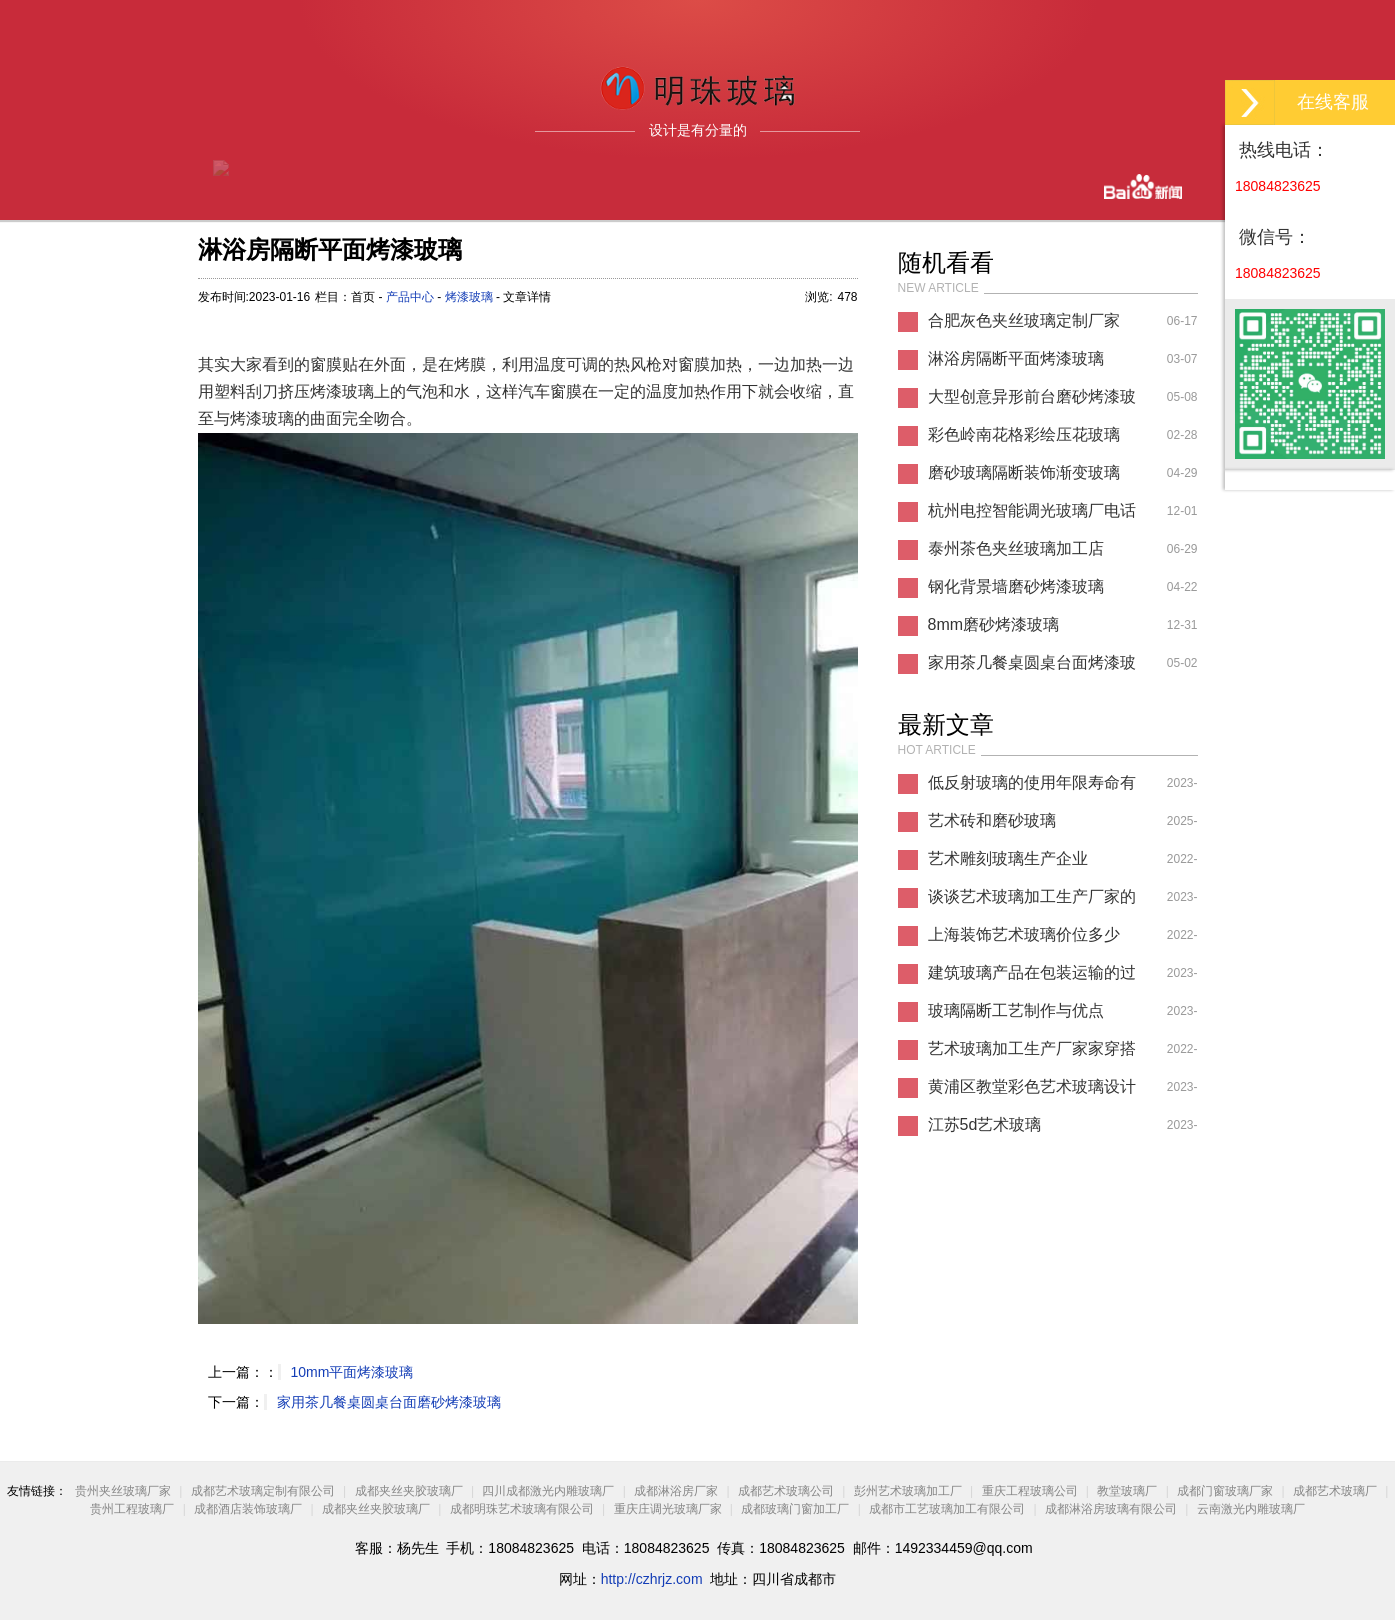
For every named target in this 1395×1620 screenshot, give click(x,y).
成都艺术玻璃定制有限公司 (263, 1491)
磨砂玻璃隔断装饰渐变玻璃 (1024, 472)
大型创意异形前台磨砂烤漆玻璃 (1032, 402)
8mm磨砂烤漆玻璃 (994, 624)
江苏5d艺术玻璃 (985, 1124)
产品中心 (410, 297)
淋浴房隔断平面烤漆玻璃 (1016, 358)
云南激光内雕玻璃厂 (1251, 1509)
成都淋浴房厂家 (676, 1491)
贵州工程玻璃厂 (132, 1509)
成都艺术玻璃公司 (786, 1491)
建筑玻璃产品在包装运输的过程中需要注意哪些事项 (1032, 978)
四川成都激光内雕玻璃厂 (548, 1491)
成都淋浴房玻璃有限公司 (1111, 1509)
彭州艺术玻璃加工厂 (908, 1491)
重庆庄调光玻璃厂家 (668, 1509)
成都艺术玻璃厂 (1335, 1491)
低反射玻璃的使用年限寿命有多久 (1032, 788)
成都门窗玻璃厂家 (1225, 1491)
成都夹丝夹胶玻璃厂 (409, 1491)
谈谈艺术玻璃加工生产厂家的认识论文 (1032, 902)
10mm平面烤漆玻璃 (352, 1372)
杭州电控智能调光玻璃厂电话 (1032, 510)
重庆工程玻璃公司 (1030, 1491)
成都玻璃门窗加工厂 (795, 1509)
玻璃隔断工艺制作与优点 (1016, 1010)
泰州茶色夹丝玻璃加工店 (1016, 548)
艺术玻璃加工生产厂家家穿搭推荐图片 (1032, 1054)
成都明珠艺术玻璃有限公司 (522, 1509)
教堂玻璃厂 (1127, 1491)
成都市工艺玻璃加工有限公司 (948, 1509)
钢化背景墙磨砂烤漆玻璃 (1016, 586)
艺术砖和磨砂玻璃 (992, 820)
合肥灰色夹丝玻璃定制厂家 (1024, 320)
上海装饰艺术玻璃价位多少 (1024, 934)
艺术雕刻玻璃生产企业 (1008, 858)
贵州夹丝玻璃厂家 (123, 1491)
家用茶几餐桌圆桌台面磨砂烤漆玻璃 (389, 1402)
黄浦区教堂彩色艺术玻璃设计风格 (1032, 1092)
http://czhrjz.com (652, 1579)
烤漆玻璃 (469, 297)
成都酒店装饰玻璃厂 (248, 1509)
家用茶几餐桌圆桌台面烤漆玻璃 (1032, 668)
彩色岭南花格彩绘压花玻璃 (1024, 434)
